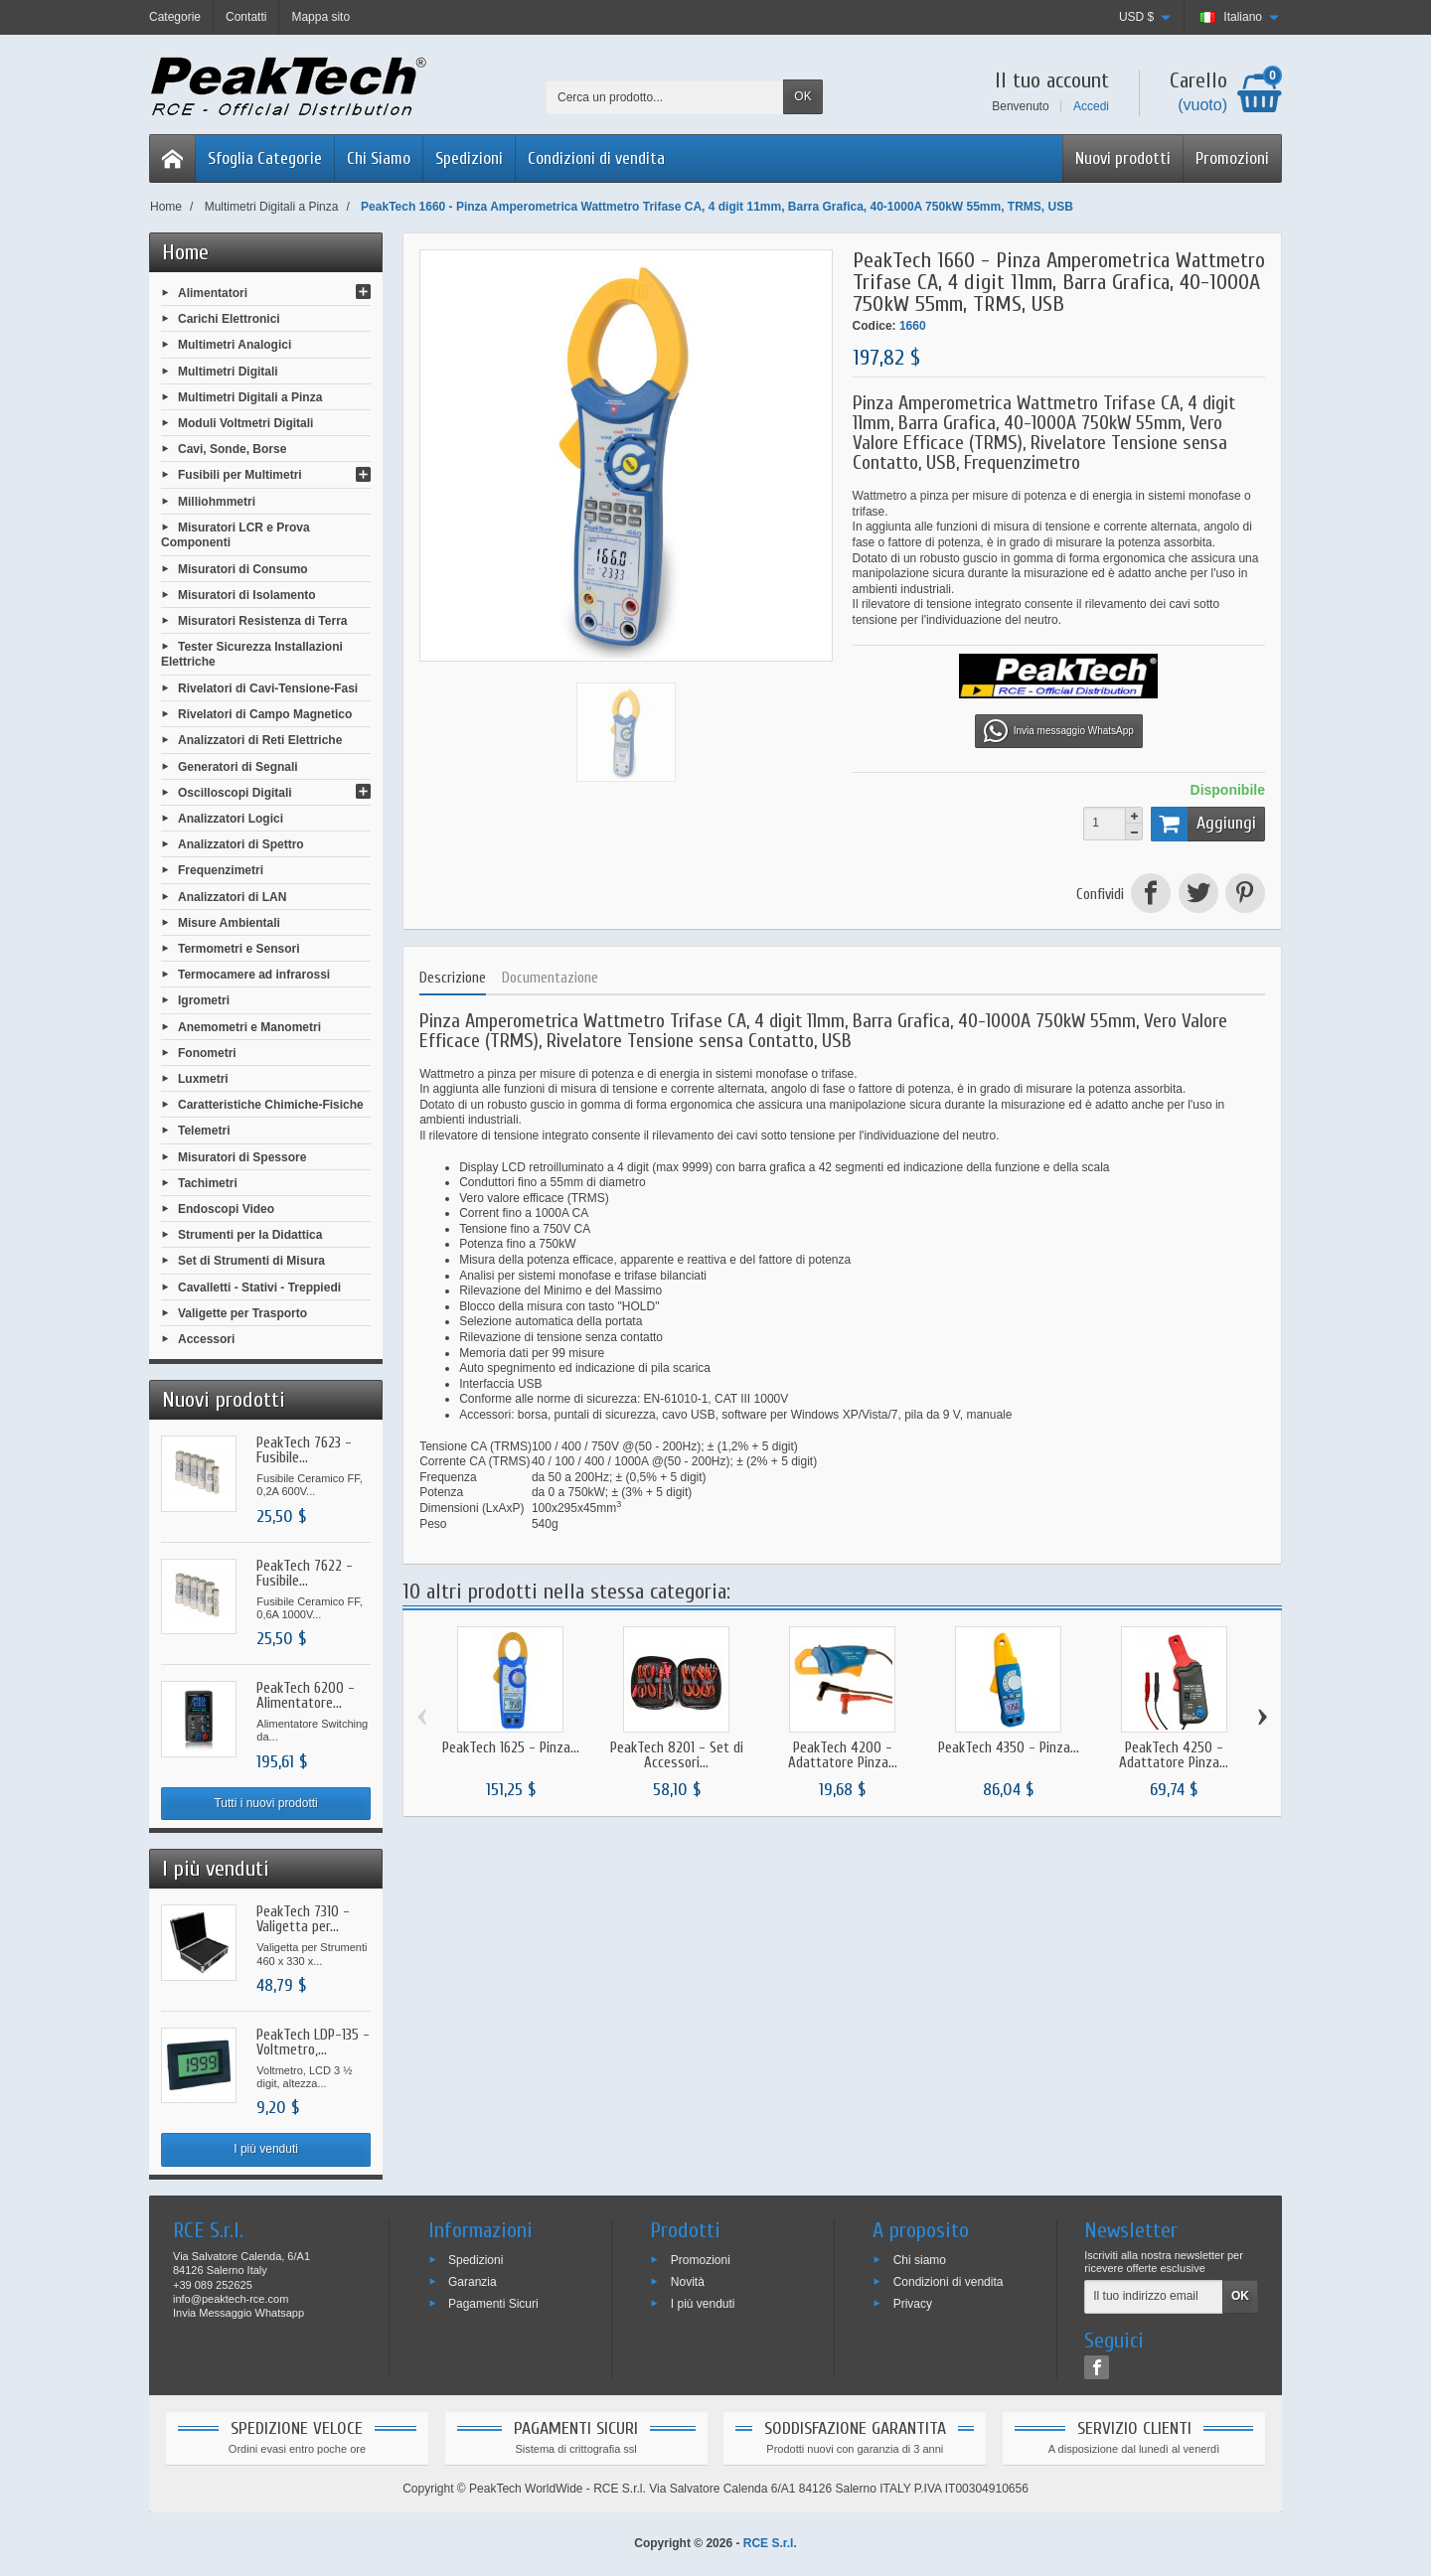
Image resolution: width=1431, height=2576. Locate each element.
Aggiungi (1203, 823)
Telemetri (204, 1130)
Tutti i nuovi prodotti (265, 1803)
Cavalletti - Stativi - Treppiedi (259, 1286)
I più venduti (266, 2149)
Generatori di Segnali (238, 766)
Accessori (206, 1339)
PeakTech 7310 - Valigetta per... (303, 1919)
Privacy (912, 2304)
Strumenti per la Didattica (250, 1235)
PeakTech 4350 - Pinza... (1008, 1748)
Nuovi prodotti (1123, 158)
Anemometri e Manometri (249, 1026)
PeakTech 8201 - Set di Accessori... (676, 1755)
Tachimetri (208, 1182)
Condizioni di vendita (596, 158)
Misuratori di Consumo (243, 568)
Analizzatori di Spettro (241, 844)
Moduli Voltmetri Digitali (245, 423)
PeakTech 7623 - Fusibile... (304, 1450)
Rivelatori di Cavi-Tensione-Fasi (268, 688)
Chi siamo (919, 2260)
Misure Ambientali (229, 922)
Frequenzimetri (220, 870)
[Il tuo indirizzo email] (1153, 2297)
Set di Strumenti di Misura (251, 1261)
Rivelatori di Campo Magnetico (265, 714)
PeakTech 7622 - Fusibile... (304, 1574)
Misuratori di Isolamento (247, 594)
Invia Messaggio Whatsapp (238, 2313)
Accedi (1091, 106)
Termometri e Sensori (238, 949)
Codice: (874, 326)
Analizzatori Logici (230, 819)
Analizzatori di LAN (232, 896)
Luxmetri (203, 1079)
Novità (688, 2282)
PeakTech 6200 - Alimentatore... (305, 1696)
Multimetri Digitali (228, 371)
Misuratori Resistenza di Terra (263, 621)
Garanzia (472, 2282)
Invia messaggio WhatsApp (1059, 731)
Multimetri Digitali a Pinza (250, 396)
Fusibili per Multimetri (240, 475)
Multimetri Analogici (234, 345)
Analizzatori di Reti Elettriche (260, 740)
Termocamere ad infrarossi (254, 975)
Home (185, 252)
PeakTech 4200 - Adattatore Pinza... (842, 1755)
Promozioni (1232, 158)
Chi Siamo (378, 158)
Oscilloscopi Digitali (235, 792)
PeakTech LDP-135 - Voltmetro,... (313, 2042)
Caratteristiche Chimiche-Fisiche (271, 1105)
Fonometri (207, 1052)
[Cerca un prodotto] (665, 96)
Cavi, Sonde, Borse (232, 449)
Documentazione (550, 978)
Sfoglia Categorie (265, 158)
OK (802, 96)
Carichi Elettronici (229, 319)
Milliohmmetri (216, 501)
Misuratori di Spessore (242, 1156)
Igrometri (204, 1000)
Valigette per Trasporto (242, 1312)
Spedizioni (469, 158)
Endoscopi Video (226, 1209)
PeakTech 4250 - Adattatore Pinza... (1173, 1755)
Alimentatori (212, 293)
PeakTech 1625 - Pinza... (510, 1748)
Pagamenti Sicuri (493, 2304)
